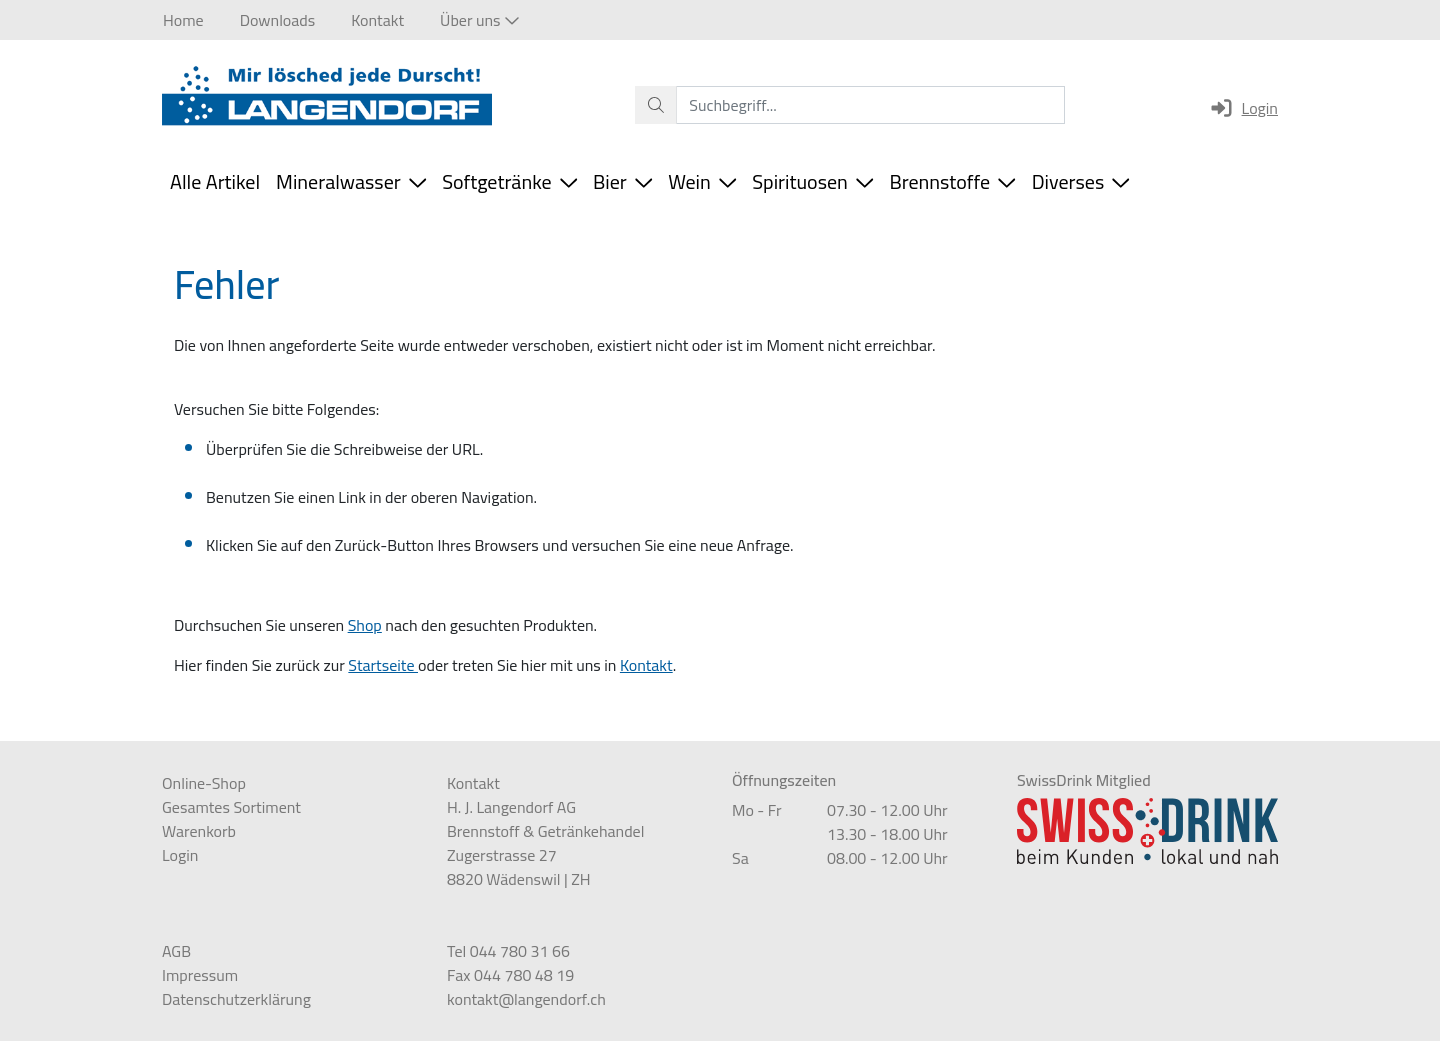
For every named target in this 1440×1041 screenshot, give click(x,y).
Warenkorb (199, 831)
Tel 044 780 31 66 (508, 951)
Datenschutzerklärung (236, 999)
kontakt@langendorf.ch (526, 999)
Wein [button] (702, 181)
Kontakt (646, 665)
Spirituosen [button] (812, 181)
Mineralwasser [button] (351, 181)
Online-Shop (204, 783)
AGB (176, 951)
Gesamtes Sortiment (231, 807)
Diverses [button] (1081, 181)
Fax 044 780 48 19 (510, 975)
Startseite (383, 665)
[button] (479, 20)
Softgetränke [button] (509, 181)
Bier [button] (622, 181)
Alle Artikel (215, 181)
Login (1243, 108)
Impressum (200, 975)
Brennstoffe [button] (952, 181)
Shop (365, 625)
